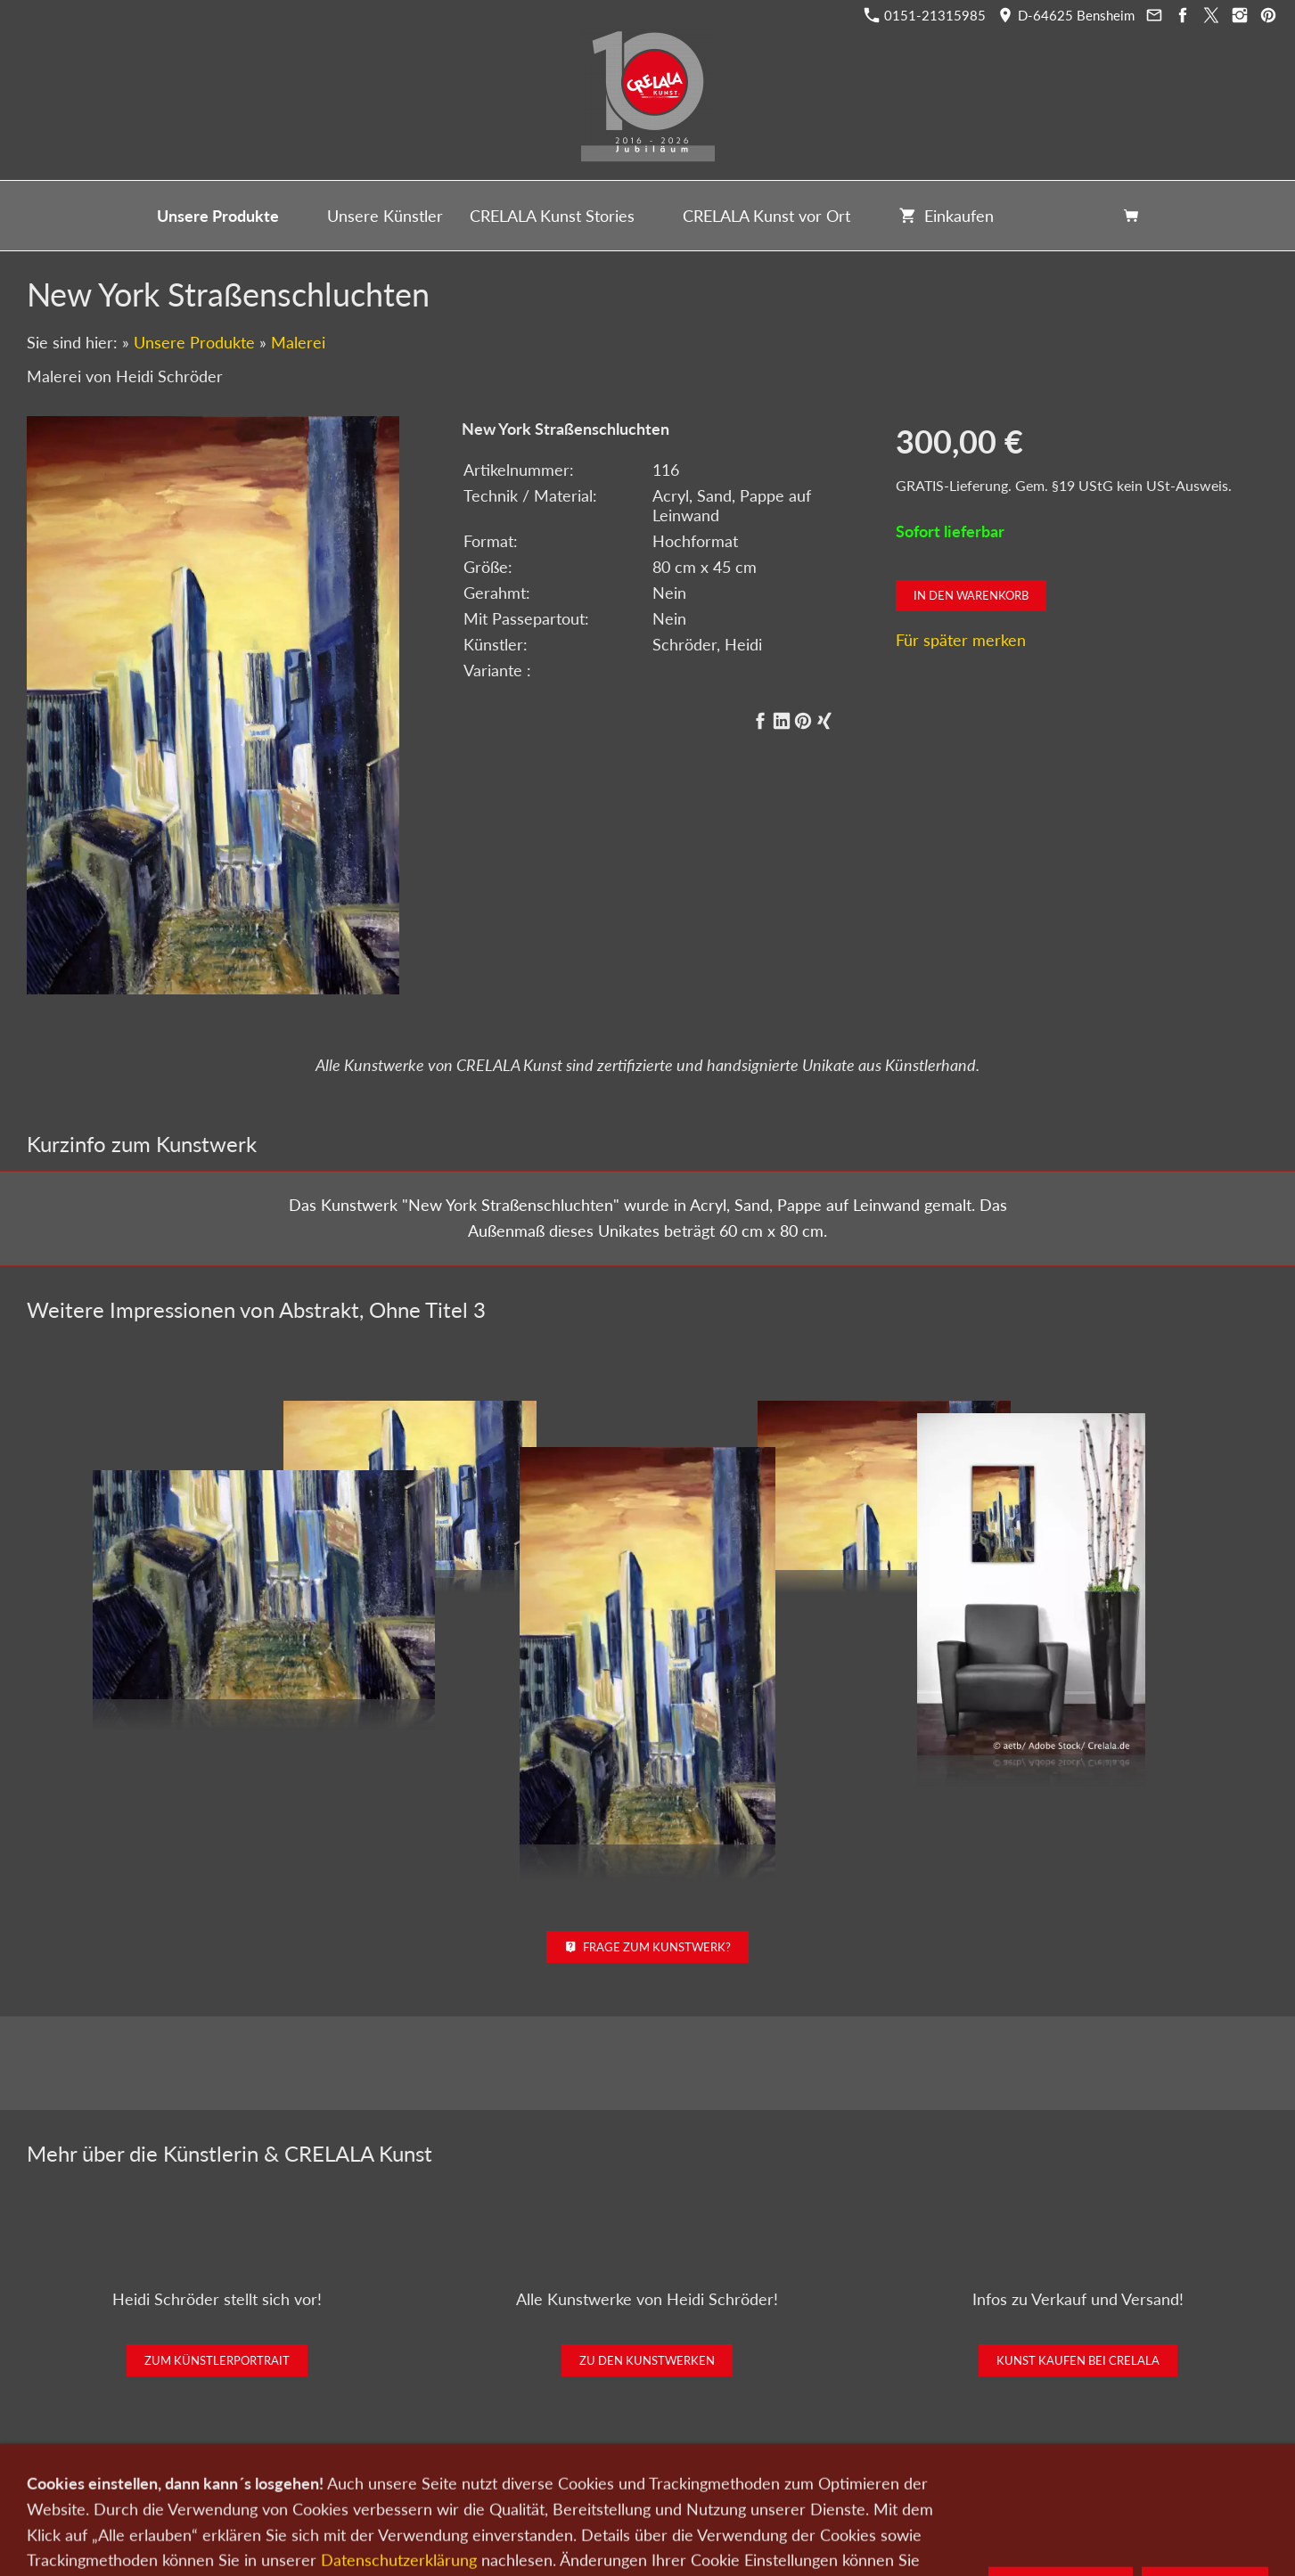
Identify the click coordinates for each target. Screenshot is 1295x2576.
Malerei (298, 342)
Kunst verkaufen (457, 2482)
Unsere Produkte (194, 342)
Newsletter (641, 2482)
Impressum (798, 2482)
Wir (586, 2482)
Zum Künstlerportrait (217, 2360)
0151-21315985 (925, 15)
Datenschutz (720, 2482)
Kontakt (538, 2482)
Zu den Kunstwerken (647, 2360)
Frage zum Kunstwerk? (647, 1947)
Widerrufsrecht (926, 2482)
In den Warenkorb (971, 595)
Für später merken (961, 640)
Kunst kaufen (364, 2482)
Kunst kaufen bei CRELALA (1078, 2360)
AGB (857, 2482)
